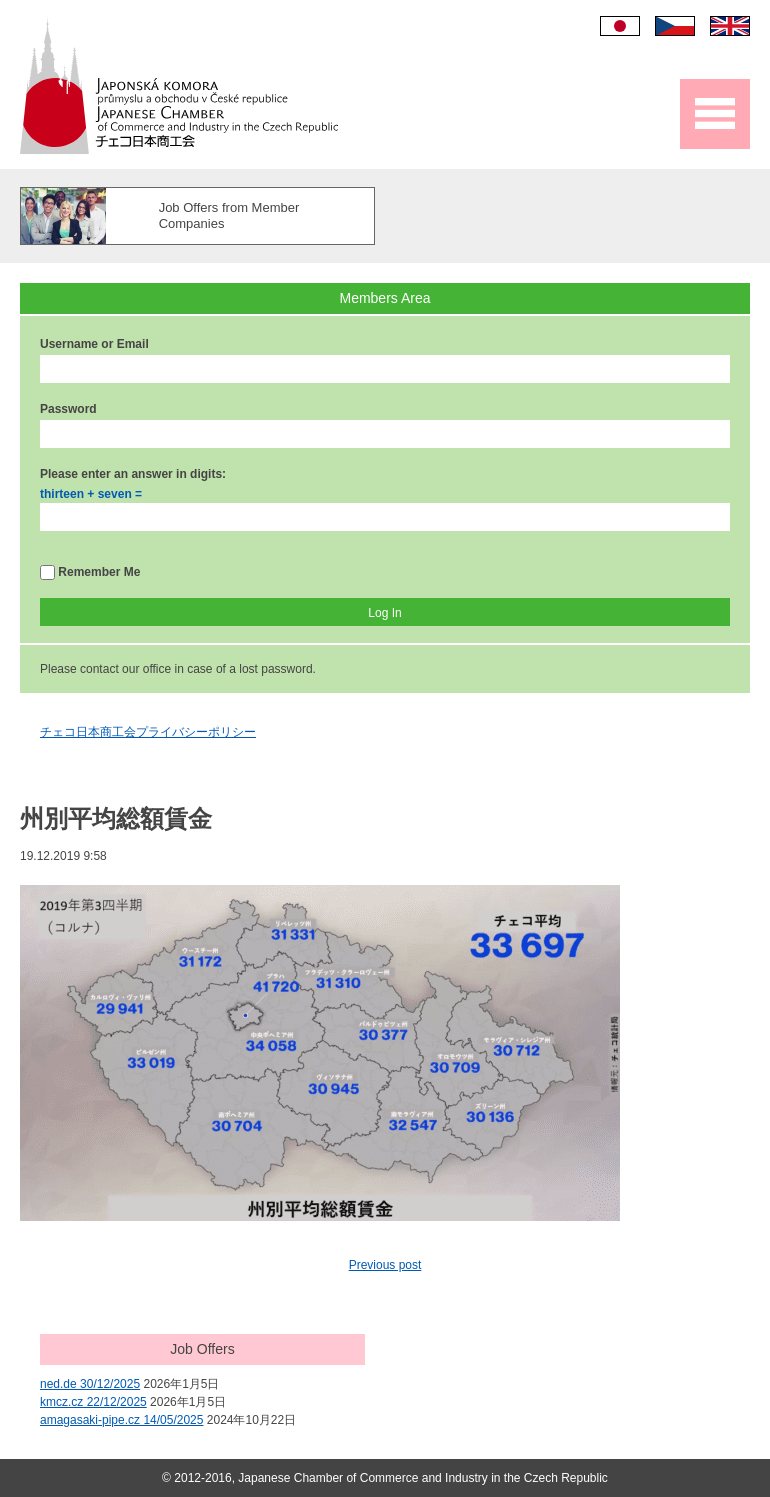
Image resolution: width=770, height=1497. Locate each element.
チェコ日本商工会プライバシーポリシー (148, 732)
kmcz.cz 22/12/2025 (93, 1402)
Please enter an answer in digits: (133, 474)
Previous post (385, 1265)
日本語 (620, 26)
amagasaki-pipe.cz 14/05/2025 (121, 1420)
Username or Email (94, 344)
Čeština (675, 26)
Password (68, 409)
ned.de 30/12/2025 (90, 1384)
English (730, 26)
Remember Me (90, 572)
